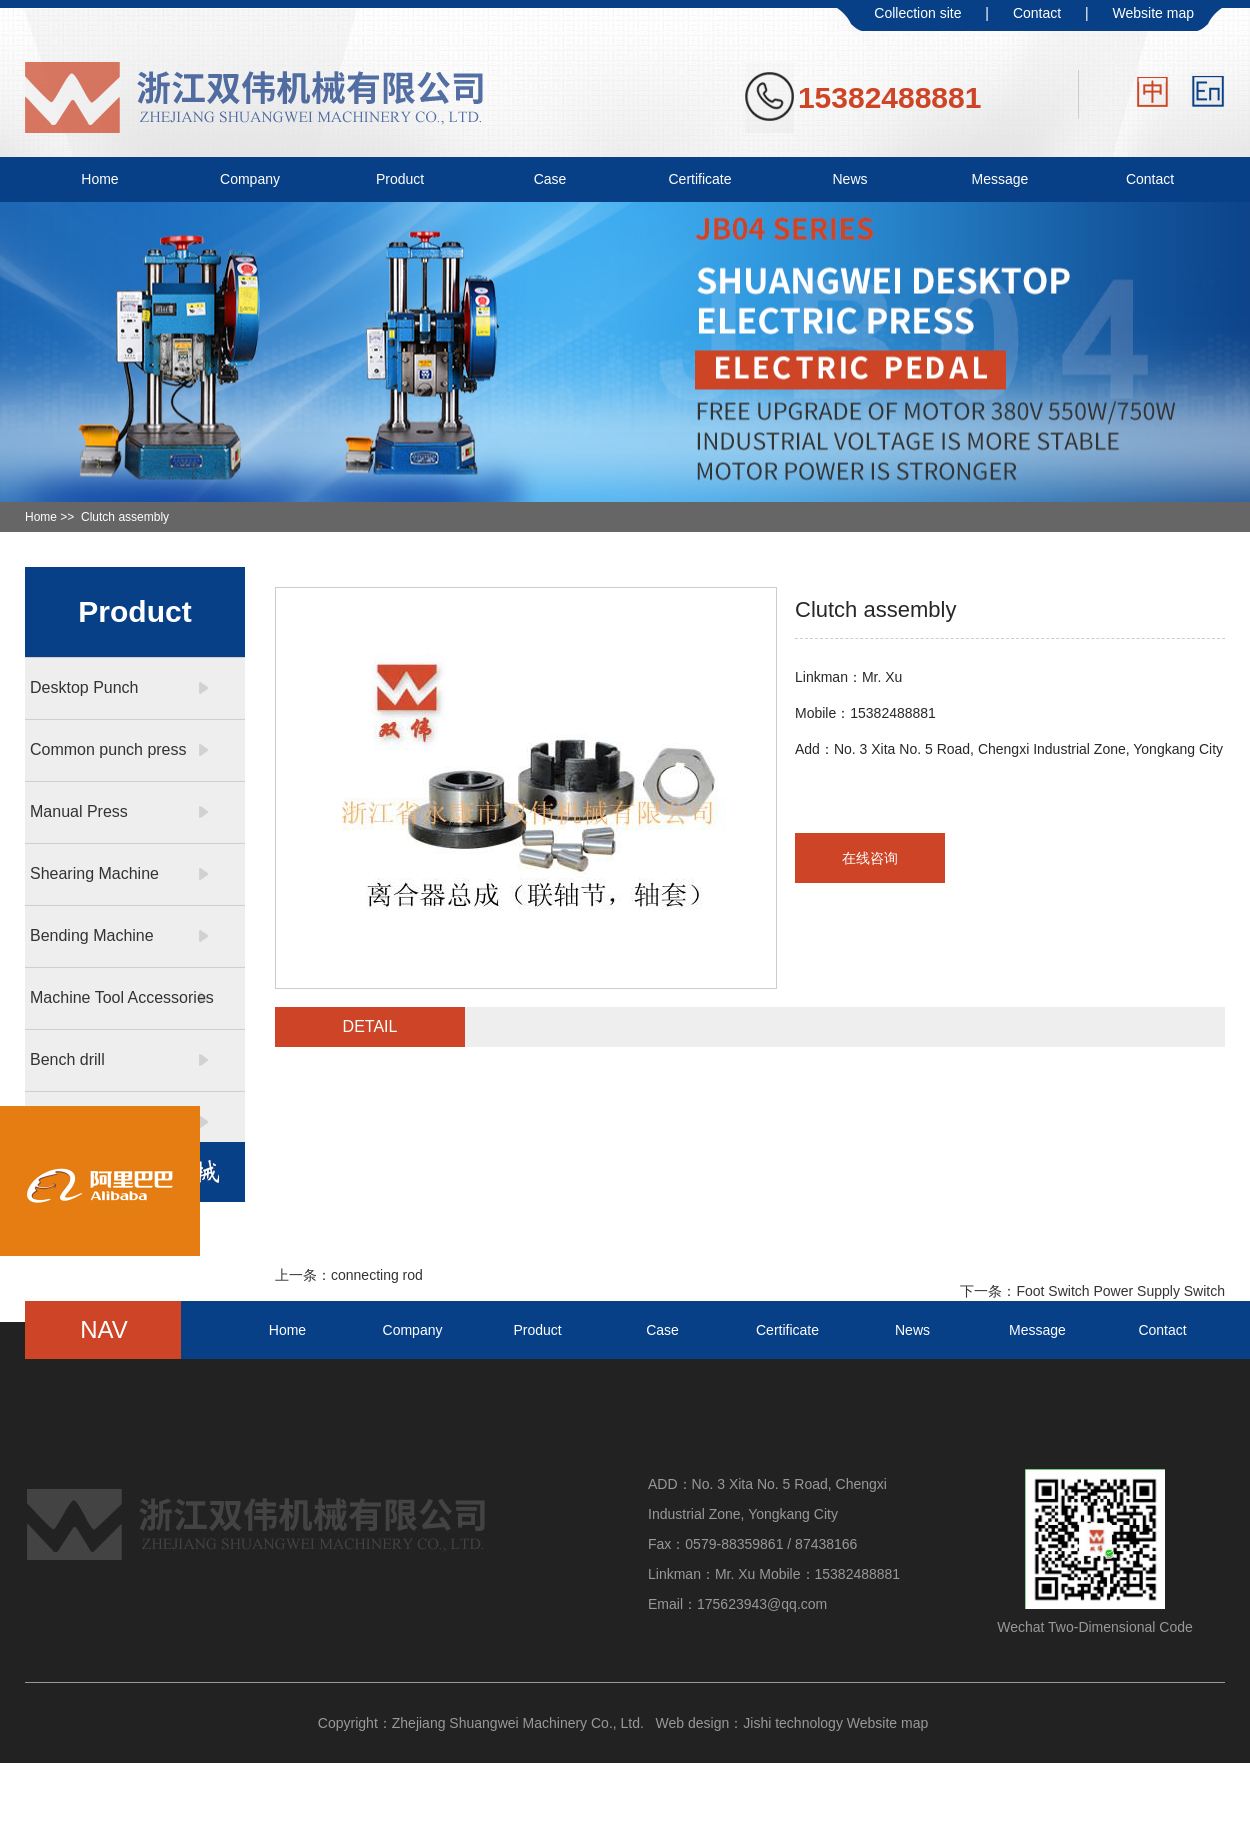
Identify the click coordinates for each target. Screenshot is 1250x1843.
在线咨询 (870, 858)
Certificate (699, 179)
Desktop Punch (84, 687)
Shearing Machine (94, 873)
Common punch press (108, 749)
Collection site (917, 13)
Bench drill (67, 1059)
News (849, 179)
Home (99, 179)
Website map (1153, 13)
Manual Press (79, 811)
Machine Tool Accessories (122, 997)
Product (400, 179)
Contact (1037, 13)
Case (550, 179)
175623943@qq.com (762, 1604)
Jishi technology (793, 1723)
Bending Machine (92, 935)
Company (250, 179)
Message (1000, 179)
